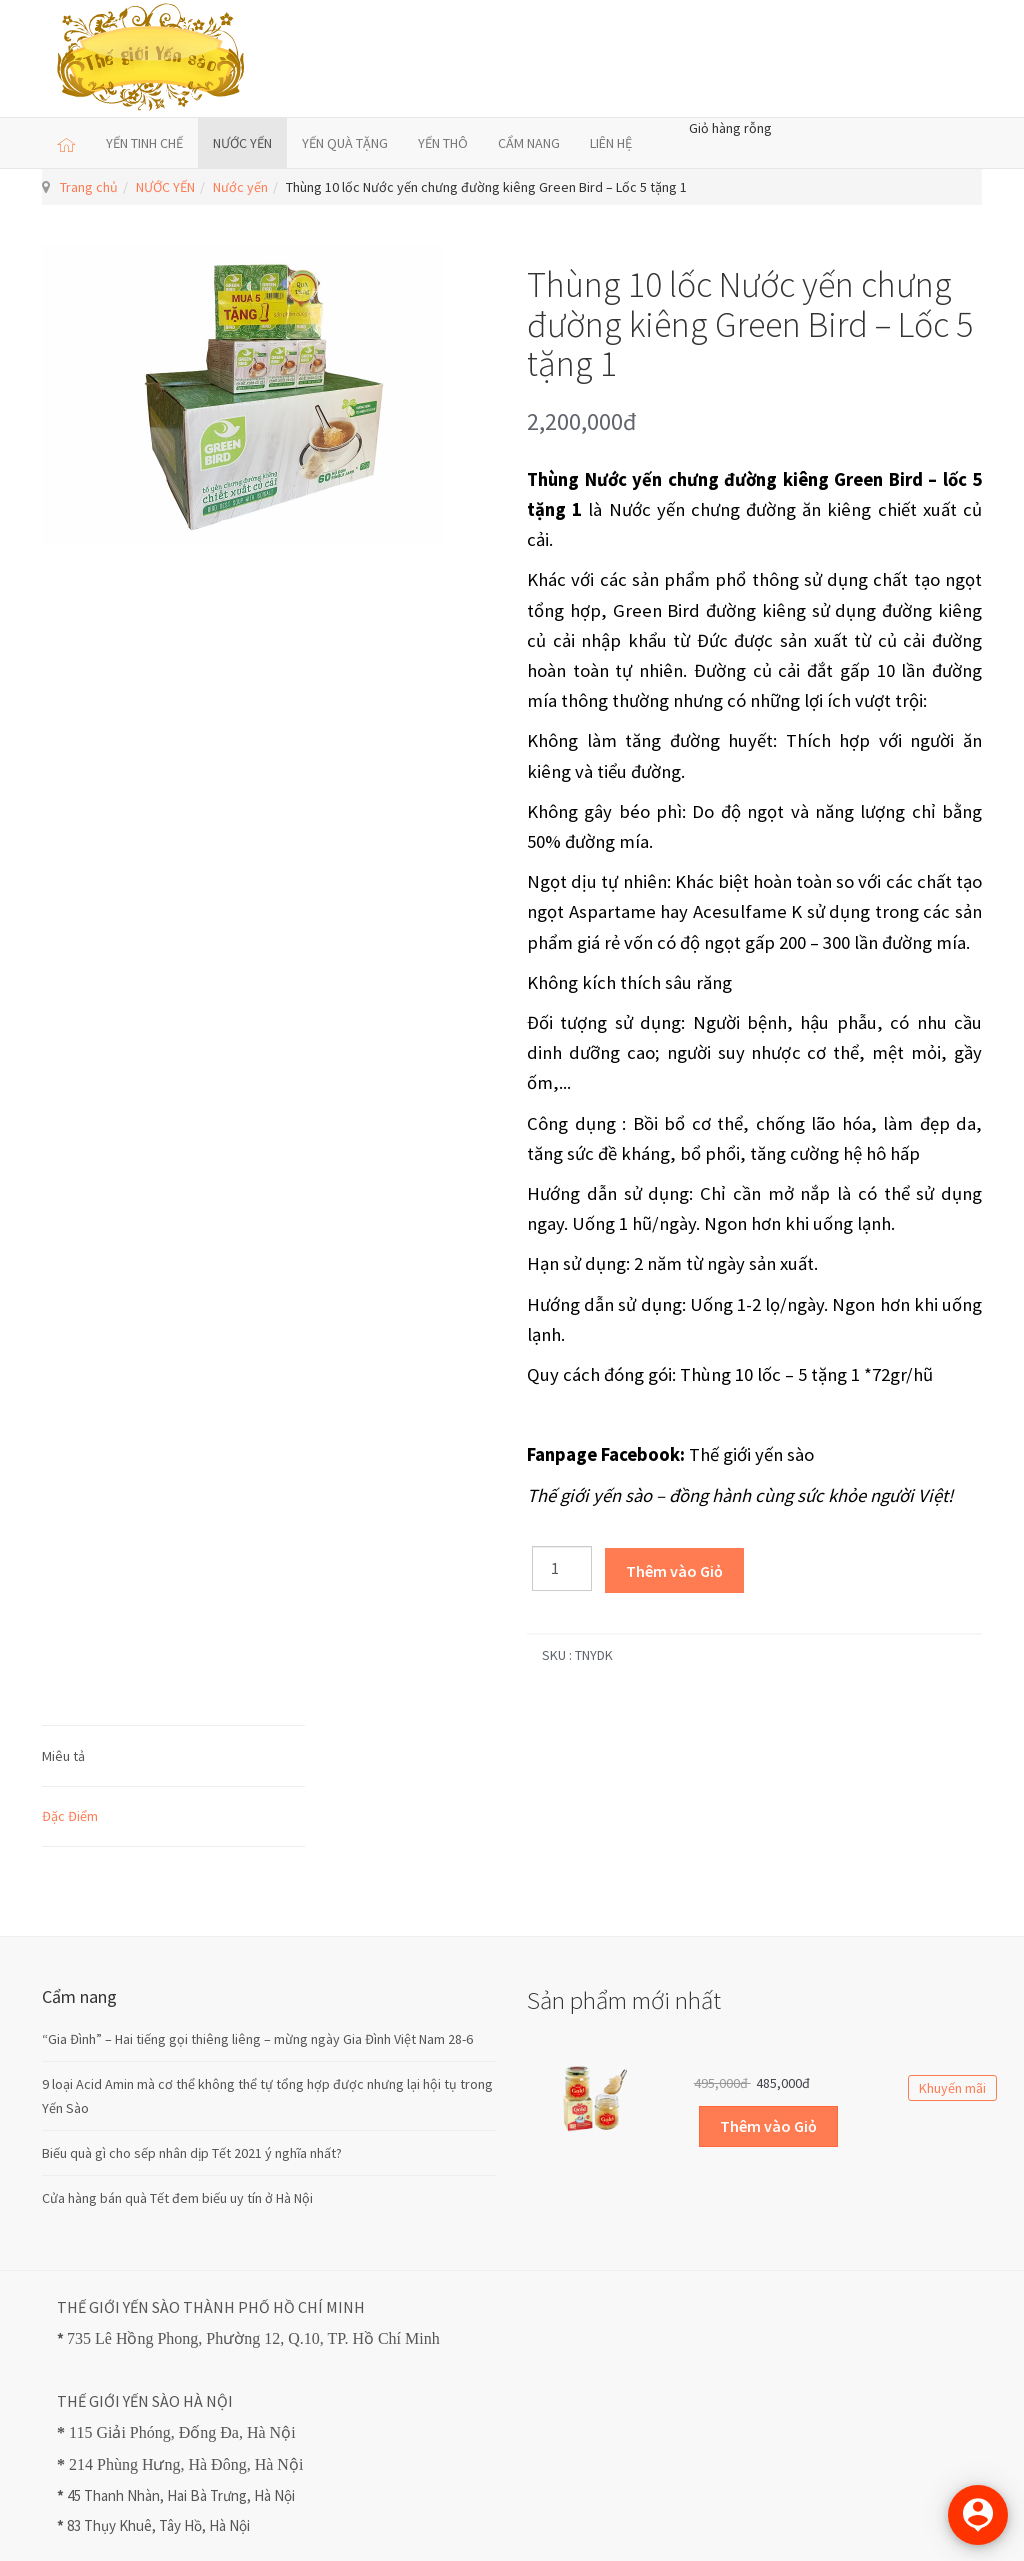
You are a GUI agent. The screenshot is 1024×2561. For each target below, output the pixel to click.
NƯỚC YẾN (242, 143)
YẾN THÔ (443, 143)
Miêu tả (63, 1756)
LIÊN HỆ (611, 143)
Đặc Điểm (70, 1816)
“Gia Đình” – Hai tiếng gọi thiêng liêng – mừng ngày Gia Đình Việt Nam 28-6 (257, 2039)
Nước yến (240, 187)
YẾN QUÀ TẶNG (345, 143)
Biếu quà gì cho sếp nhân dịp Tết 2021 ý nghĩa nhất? (192, 2153)
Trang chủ (89, 187)
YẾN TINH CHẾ (144, 143)
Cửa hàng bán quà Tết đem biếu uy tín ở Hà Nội (177, 2198)
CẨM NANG (529, 143)
